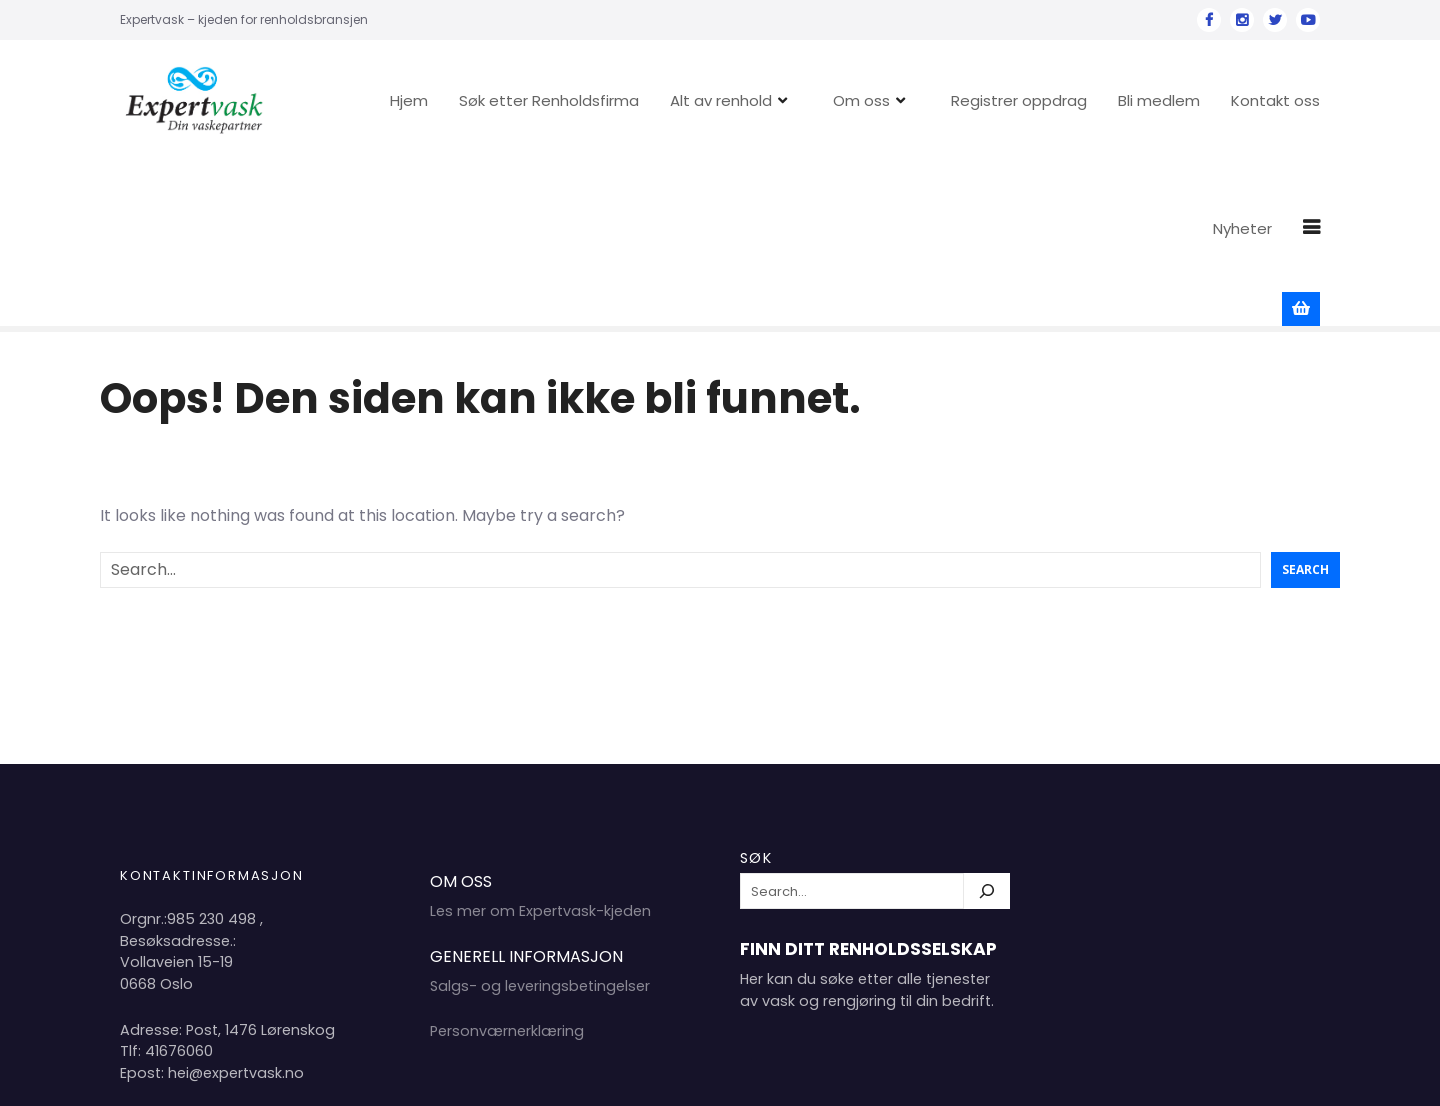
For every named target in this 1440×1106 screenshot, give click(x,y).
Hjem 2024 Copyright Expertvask (1095, 1074)
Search (1305, 406)
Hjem (427, 100)
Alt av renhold (739, 100)
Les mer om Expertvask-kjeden (540, 748)
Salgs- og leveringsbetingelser (540, 823)
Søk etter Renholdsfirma (567, 100)
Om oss (879, 100)
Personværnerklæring (507, 868)
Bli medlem (1177, 100)
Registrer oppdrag (1037, 100)
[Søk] (987, 728)
